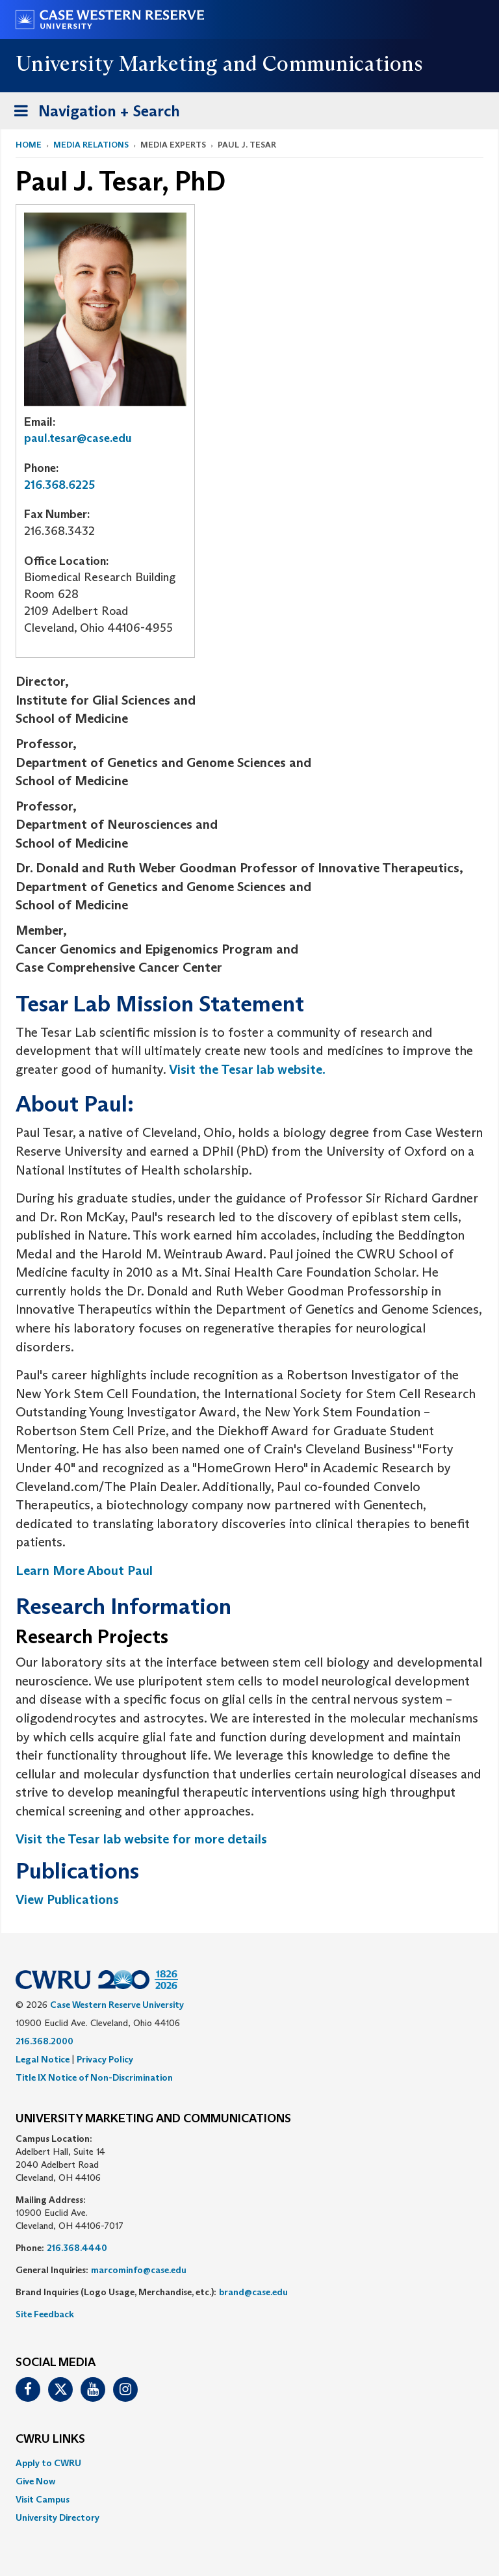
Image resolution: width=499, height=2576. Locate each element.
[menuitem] (249, 2463)
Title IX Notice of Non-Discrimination (94, 2077)
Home (29, 145)
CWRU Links (50, 2439)
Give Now (35, 2481)
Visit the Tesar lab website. (247, 1069)
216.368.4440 (77, 2248)
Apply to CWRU (48, 2463)
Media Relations (91, 145)
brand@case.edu (253, 2292)
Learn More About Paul (84, 1570)
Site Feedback (45, 2314)
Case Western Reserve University (117, 2004)
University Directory (57, 2517)
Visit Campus (43, 2499)
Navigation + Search (93, 113)
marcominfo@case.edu (138, 2270)
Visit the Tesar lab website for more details (141, 1839)
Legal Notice (43, 2059)
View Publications (67, 1899)
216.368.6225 (59, 485)
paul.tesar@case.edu (78, 438)
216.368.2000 (44, 2041)
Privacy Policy (105, 2059)
